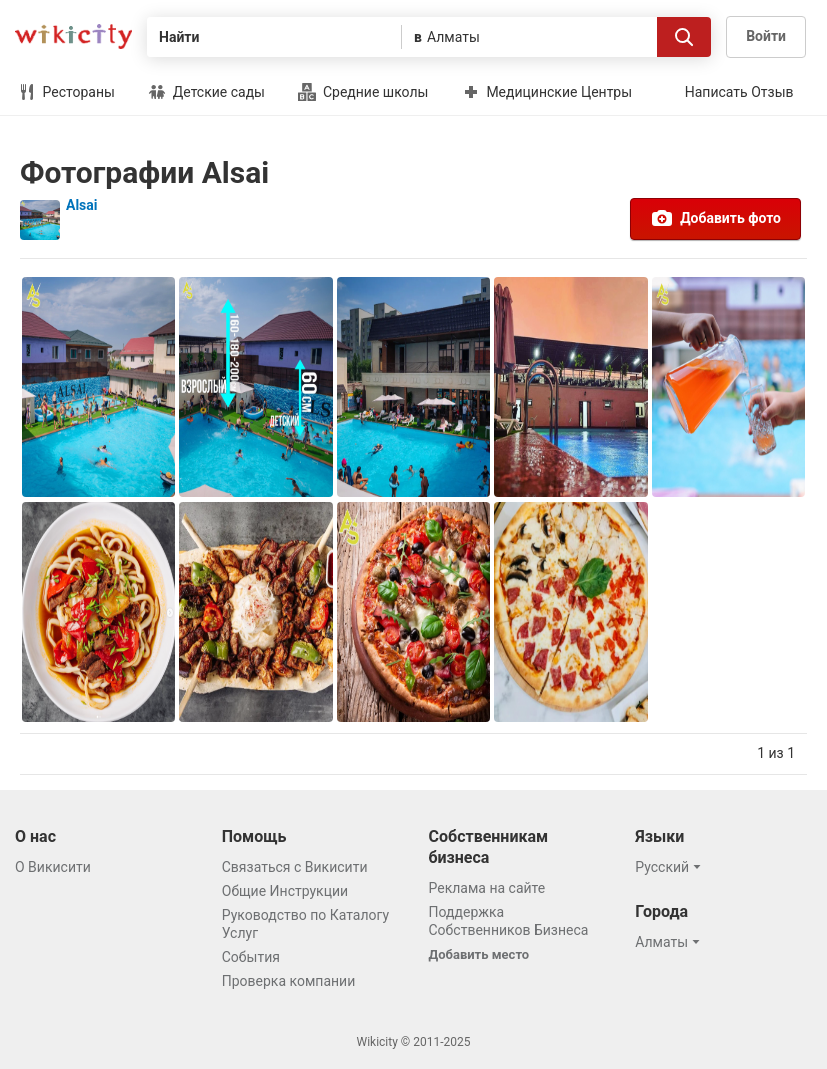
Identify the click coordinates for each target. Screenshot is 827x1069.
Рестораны (66, 92)
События (251, 957)
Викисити (73, 36)
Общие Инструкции (285, 891)
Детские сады (206, 92)
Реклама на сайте (487, 888)
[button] (670, 867)
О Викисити (53, 867)
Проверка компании (289, 981)
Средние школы (363, 92)
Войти (766, 36)
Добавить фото (715, 218)
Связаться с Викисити (295, 867)
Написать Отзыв (739, 92)
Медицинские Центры (547, 92)
